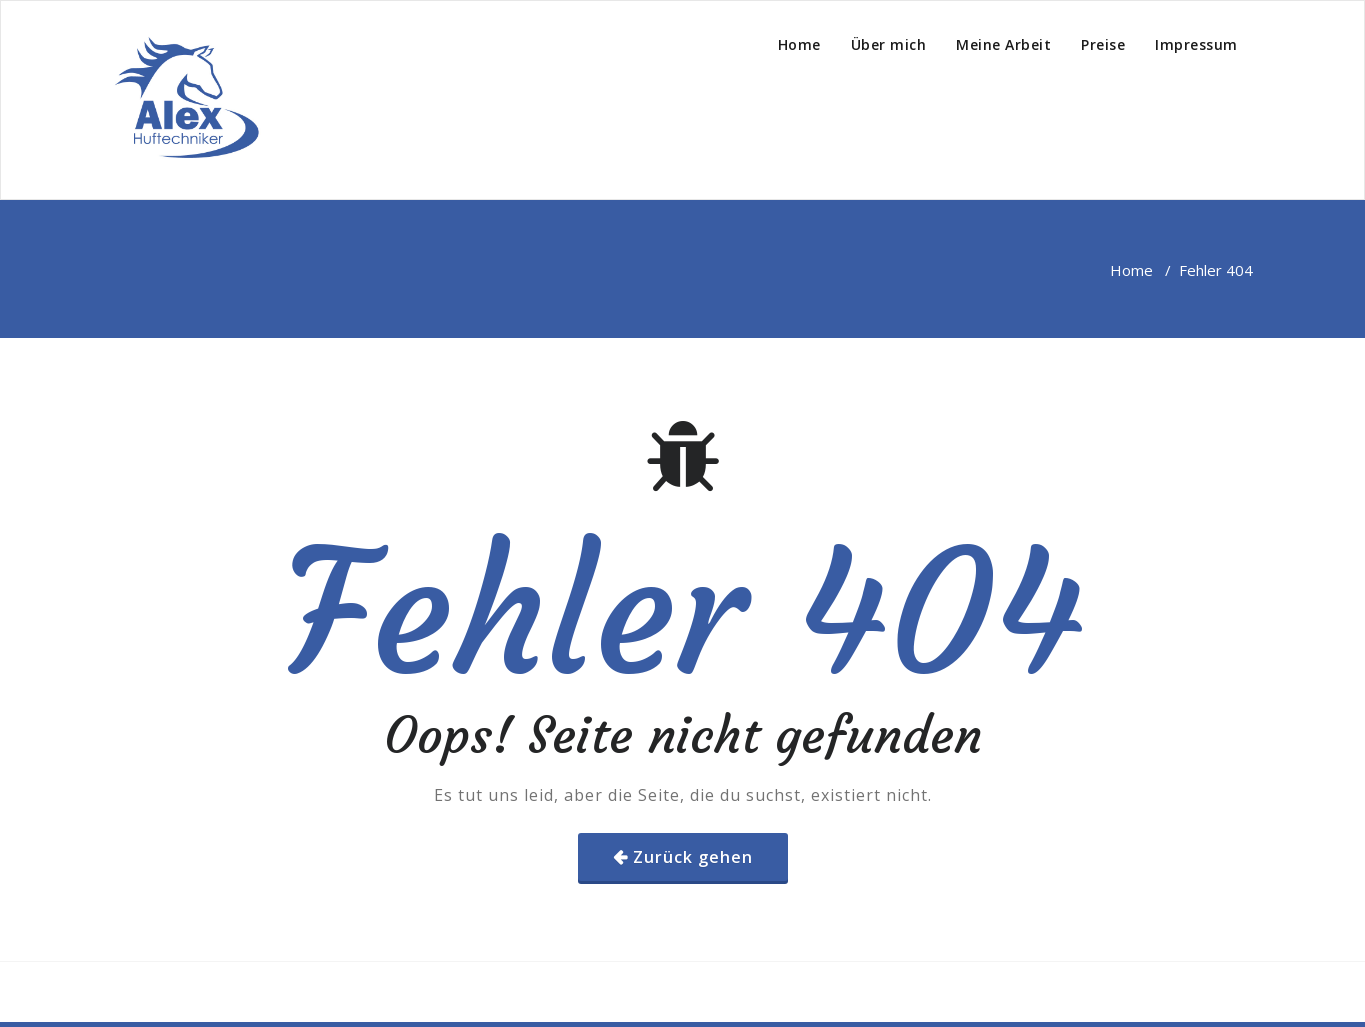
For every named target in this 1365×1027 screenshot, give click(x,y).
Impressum (1196, 44)
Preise (1103, 44)
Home (799, 44)
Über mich (889, 44)
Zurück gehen (693, 857)
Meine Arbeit (1003, 44)
